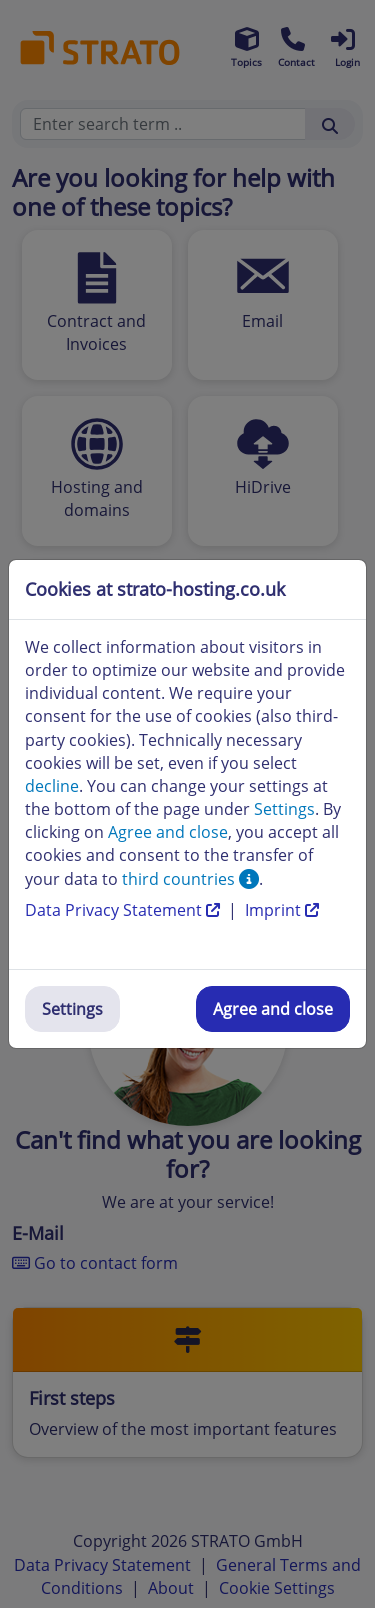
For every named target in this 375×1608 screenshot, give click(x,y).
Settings (72, 1009)
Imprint (282, 910)
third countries (190, 879)
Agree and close (273, 1009)
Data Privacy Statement (124, 910)
